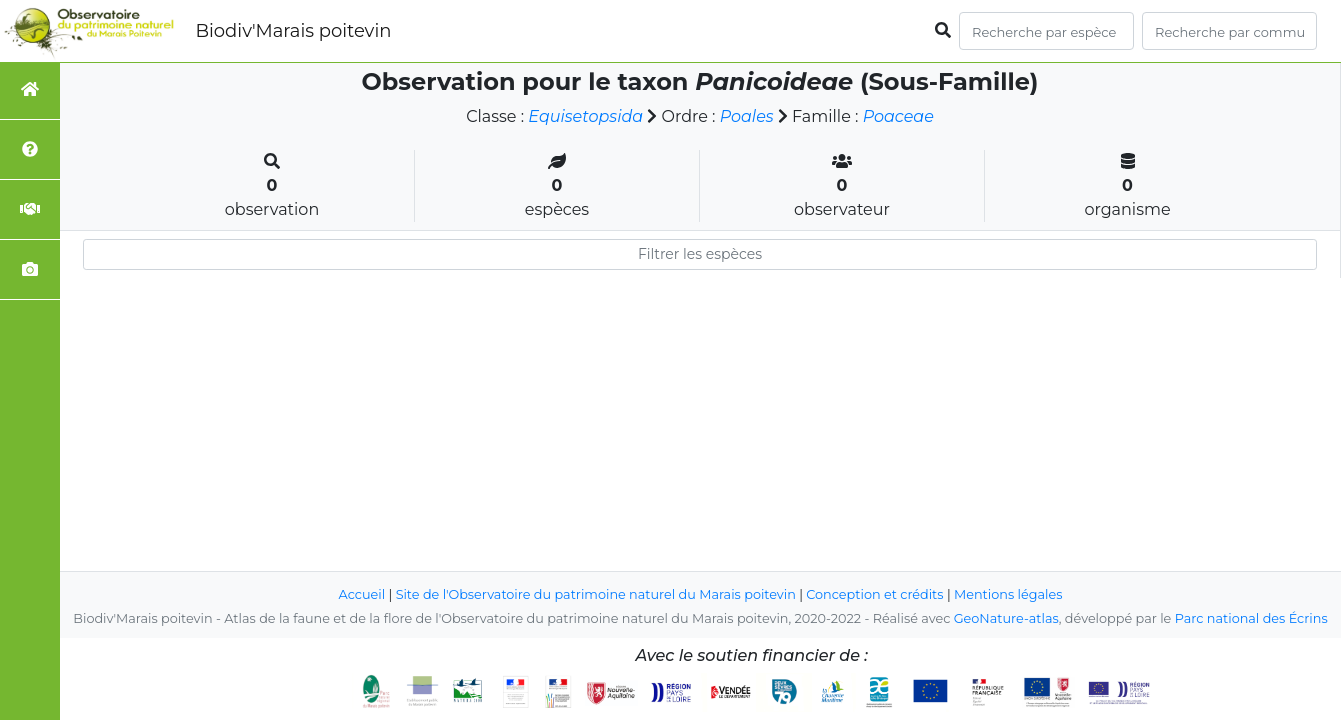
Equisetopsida (585, 116)
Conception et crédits (874, 594)
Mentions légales (1008, 594)
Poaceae (898, 116)
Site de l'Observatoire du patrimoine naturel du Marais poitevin (596, 594)
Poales (747, 116)
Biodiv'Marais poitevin (293, 31)
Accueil (362, 594)
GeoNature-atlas (1006, 618)
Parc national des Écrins (1251, 618)
